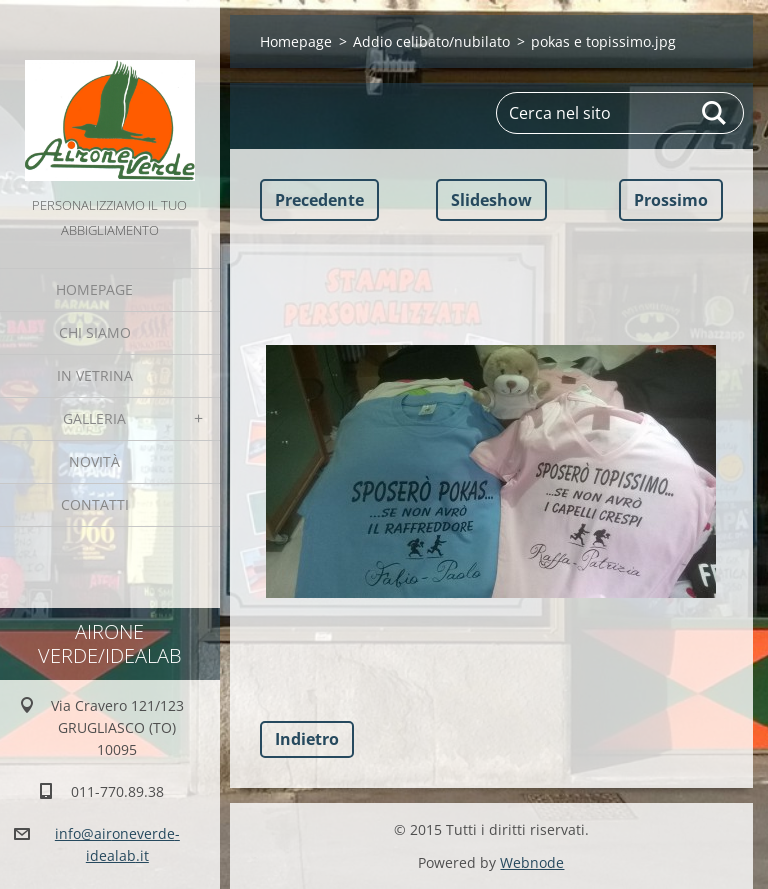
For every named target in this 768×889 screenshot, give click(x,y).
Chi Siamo (95, 332)
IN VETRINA (95, 375)
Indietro (307, 739)
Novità (94, 461)
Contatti (95, 504)
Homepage (94, 289)
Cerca (715, 113)
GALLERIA (94, 418)
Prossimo (671, 200)
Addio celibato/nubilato (431, 41)
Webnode (532, 862)
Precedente (319, 200)
